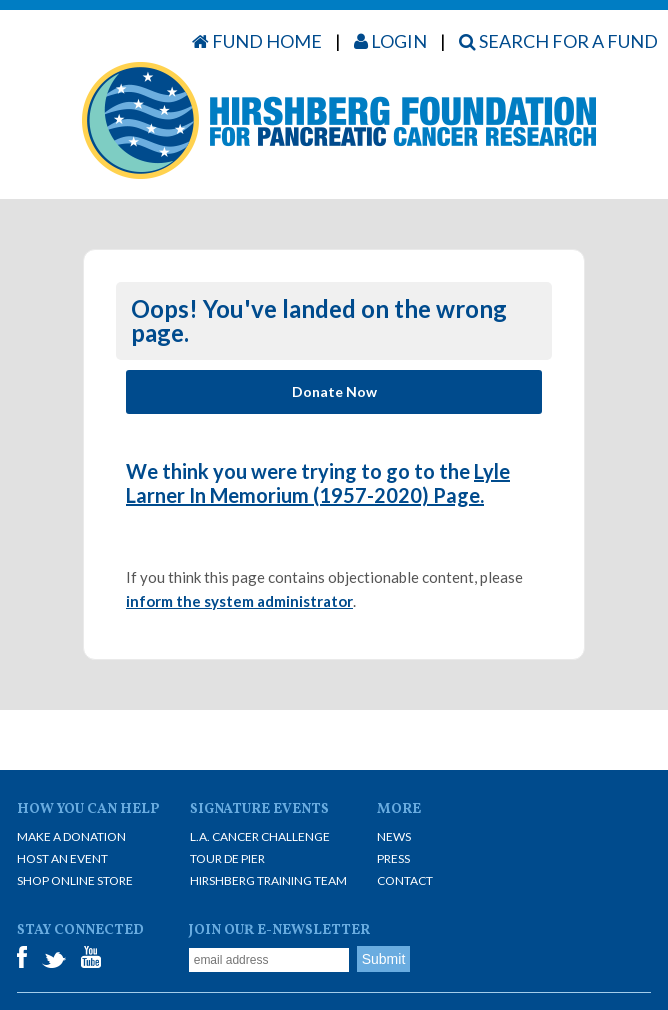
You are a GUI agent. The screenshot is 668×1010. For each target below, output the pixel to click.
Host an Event (62, 858)
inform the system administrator (239, 601)
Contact (405, 880)
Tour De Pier (227, 858)
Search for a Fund (558, 41)
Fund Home (257, 41)
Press (393, 858)
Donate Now (334, 391)
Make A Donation (71, 836)
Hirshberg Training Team (268, 880)
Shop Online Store (75, 880)
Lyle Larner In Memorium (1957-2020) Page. (318, 483)
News (394, 836)
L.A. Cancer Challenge (260, 836)
